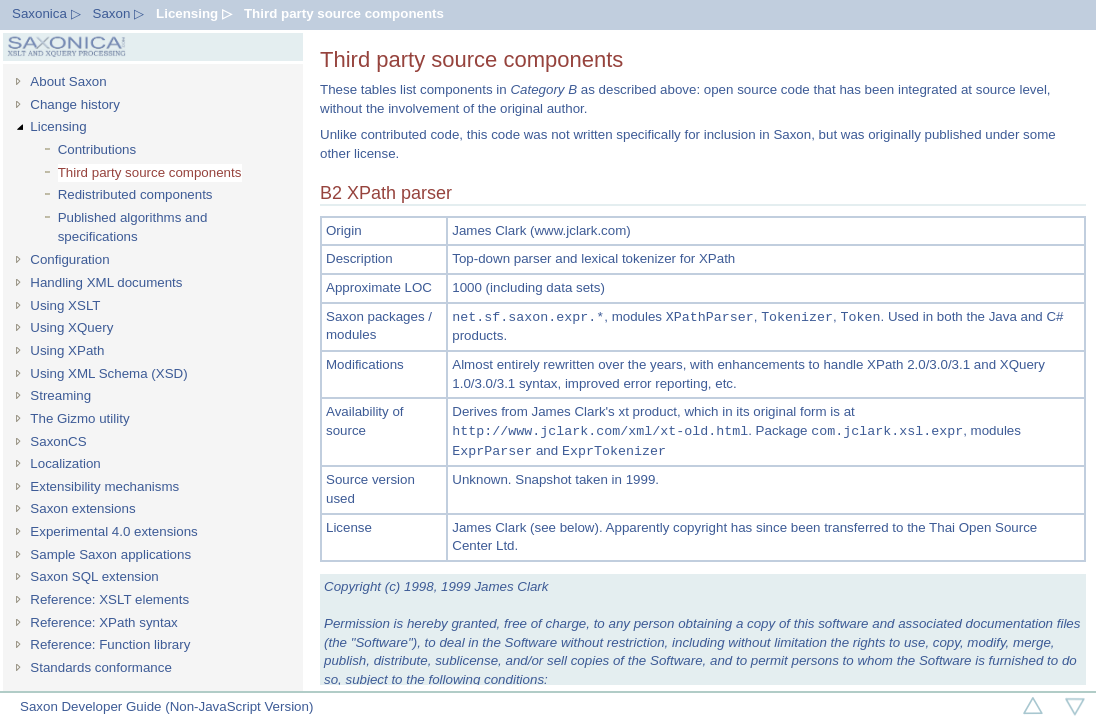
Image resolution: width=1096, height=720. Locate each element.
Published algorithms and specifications (133, 227)
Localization (65, 463)
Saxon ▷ (119, 13)
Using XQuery (71, 327)
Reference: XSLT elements (109, 599)
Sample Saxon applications (110, 554)
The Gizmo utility (79, 418)
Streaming (60, 395)
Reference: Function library (110, 644)
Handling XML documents (106, 282)
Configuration (69, 259)
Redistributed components (135, 194)
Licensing (58, 126)
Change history (75, 104)
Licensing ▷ (194, 13)
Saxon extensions (82, 508)
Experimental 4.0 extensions (113, 531)
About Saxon (68, 81)
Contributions (97, 149)
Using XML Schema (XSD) (108, 373)
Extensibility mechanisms (104, 486)
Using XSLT (65, 305)
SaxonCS (58, 441)
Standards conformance (101, 667)
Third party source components (344, 13)
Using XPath (67, 350)
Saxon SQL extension (94, 576)
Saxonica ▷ (46, 13)
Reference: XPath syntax (103, 622)
